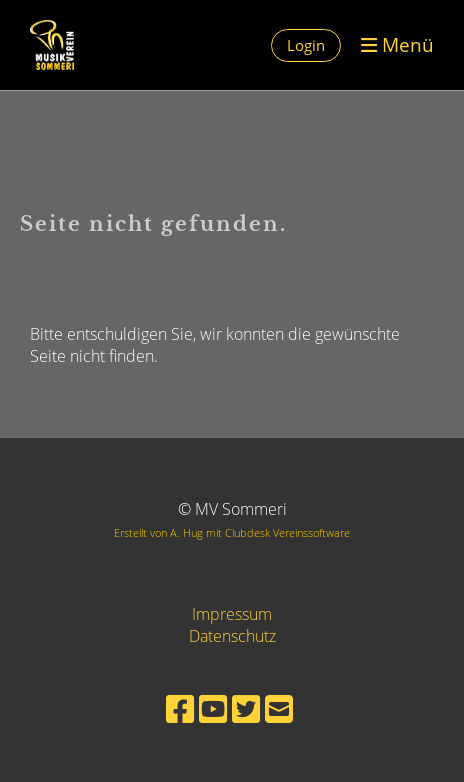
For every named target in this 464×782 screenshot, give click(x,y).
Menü (397, 44)
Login (306, 45)
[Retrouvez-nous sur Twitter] (246, 708)
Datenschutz (232, 636)
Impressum (232, 614)
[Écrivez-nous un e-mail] (279, 708)
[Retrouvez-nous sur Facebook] (180, 708)
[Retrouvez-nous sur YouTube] (213, 708)
